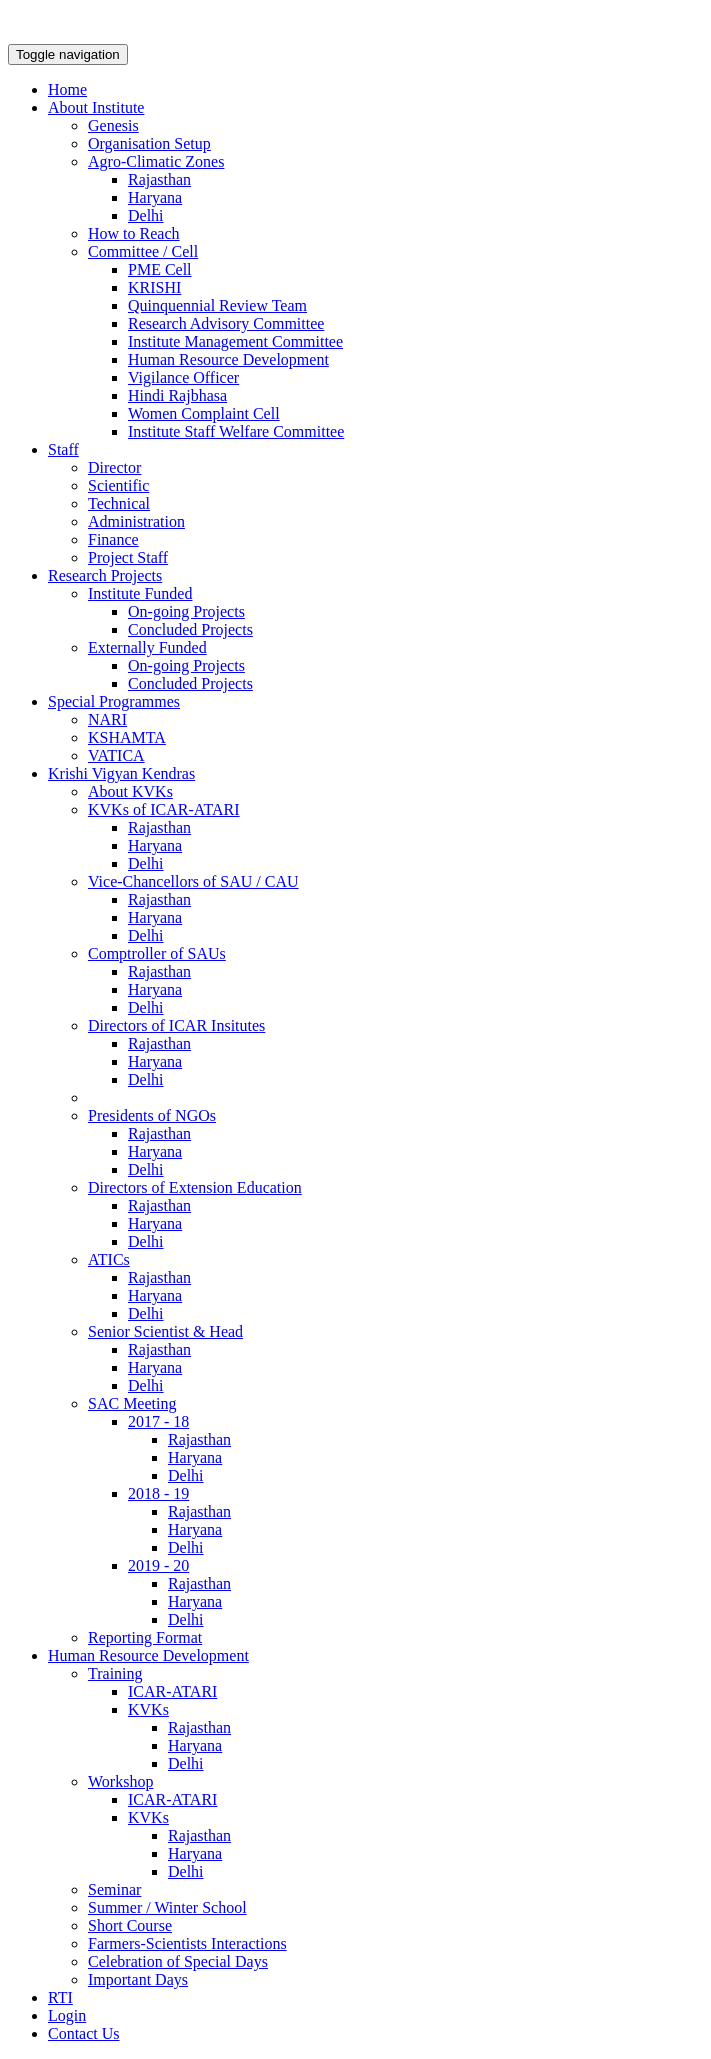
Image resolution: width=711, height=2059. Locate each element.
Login (67, 2015)
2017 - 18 (158, 1421)
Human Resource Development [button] (148, 1655)
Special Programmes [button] (114, 701)
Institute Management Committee (235, 341)
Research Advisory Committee (226, 323)
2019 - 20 (158, 1565)
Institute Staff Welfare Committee (236, 431)
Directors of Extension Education (195, 1187)
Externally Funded (147, 647)
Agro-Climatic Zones (156, 161)
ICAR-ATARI (172, 1691)
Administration (136, 521)
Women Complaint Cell (204, 413)
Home (67, 89)
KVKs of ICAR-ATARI (164, 809)
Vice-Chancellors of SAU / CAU (193, 881)
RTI (60, 1997)
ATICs (109, 1259)
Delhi (146, 215)
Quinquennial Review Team (217, 305)
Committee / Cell (143, 251)
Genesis (113, 125)
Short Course (130, 1925)
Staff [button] (63, 449)
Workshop (120, 1781)
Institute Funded (140, 593)
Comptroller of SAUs (157, 953)
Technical (119, 503)
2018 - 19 (158, 1493)
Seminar (114, 1889)
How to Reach (134, 233)
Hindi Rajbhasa (177, 395)
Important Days (138, 1979)
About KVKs (130, 791)
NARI (107, 719)
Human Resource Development (228, 359)
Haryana (155, 197)
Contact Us (84, 2033)
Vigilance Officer (183, 377)
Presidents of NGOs (152, 1115)
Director (114, 467)
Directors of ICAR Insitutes (176, 1025)
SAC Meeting (132, 1403)
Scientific (118, 485)
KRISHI (154, 287)
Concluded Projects (190, 629)
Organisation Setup (149, 143)
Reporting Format (145, 1637)
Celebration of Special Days (178, 1961)
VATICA (116, 755)
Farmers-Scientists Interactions (187, 1943)
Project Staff (128, 557)
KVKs (148, 1709)
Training (115, 1673)
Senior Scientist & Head (165, 1331)
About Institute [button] (96, 107)
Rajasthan (159, 179)
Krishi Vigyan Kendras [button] (121, 773)
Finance (113, 539)
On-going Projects (186, 611)
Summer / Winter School (167, 1907)
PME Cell (160, 269)
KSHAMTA (127, 737)
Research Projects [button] (105, 575)
